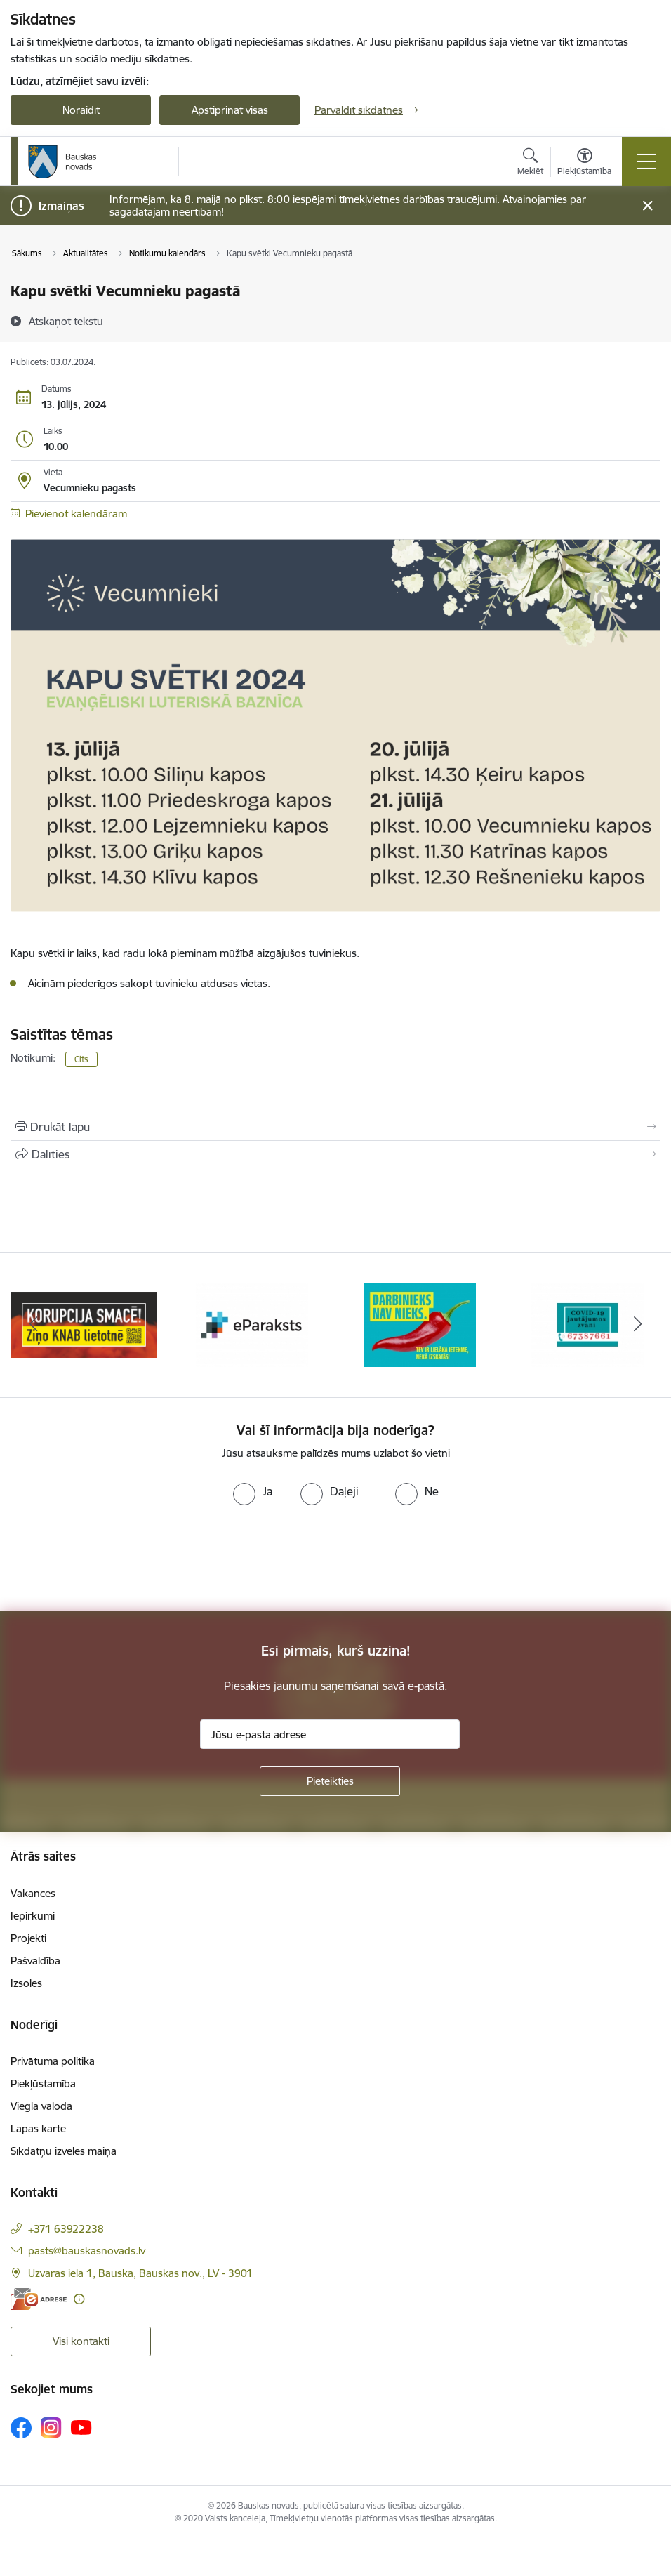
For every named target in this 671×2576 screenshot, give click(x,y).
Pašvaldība (35, 1960)
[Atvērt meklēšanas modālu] (530, 163)
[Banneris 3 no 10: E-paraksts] (420, 1323)
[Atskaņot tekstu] (66, 320)
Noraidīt (81, 110)
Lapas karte (38, 2128)
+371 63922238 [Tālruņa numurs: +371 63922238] (66, 2228)
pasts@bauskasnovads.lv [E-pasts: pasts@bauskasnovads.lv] (86, 2250)
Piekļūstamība (43, 2083)
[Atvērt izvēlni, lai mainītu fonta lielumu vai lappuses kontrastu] (584, 163)
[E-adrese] (39, 2299)
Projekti (28, 1938)
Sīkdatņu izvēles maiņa (64, 2151)
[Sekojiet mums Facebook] (21, 2427)
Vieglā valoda (41, 2106)
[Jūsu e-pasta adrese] (330, 1734)
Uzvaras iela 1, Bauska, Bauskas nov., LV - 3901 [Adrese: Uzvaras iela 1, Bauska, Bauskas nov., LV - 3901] (140, 2273)
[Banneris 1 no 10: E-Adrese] (84, 1323)
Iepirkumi (33, 1915)
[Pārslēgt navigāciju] (646, 161)
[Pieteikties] (330, 1781)
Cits (81, 1059)
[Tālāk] (637, 1325)
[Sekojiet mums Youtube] (81, 2427)
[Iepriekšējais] (33, 1325)
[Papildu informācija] (79, 2299)
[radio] (252, 1491)
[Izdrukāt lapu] (335, 1127)
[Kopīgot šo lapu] (335, 1154)
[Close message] (647, 206)
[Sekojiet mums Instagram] (51, 2427)
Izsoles (26, 1983)
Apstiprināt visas (230, 110)
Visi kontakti (81, 2341)
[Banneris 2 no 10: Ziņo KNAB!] (251, 1323)
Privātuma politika (53, 2061)
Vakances (33, 1893)
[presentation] (117, 1558)
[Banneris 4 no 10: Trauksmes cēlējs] (587, 1323)
